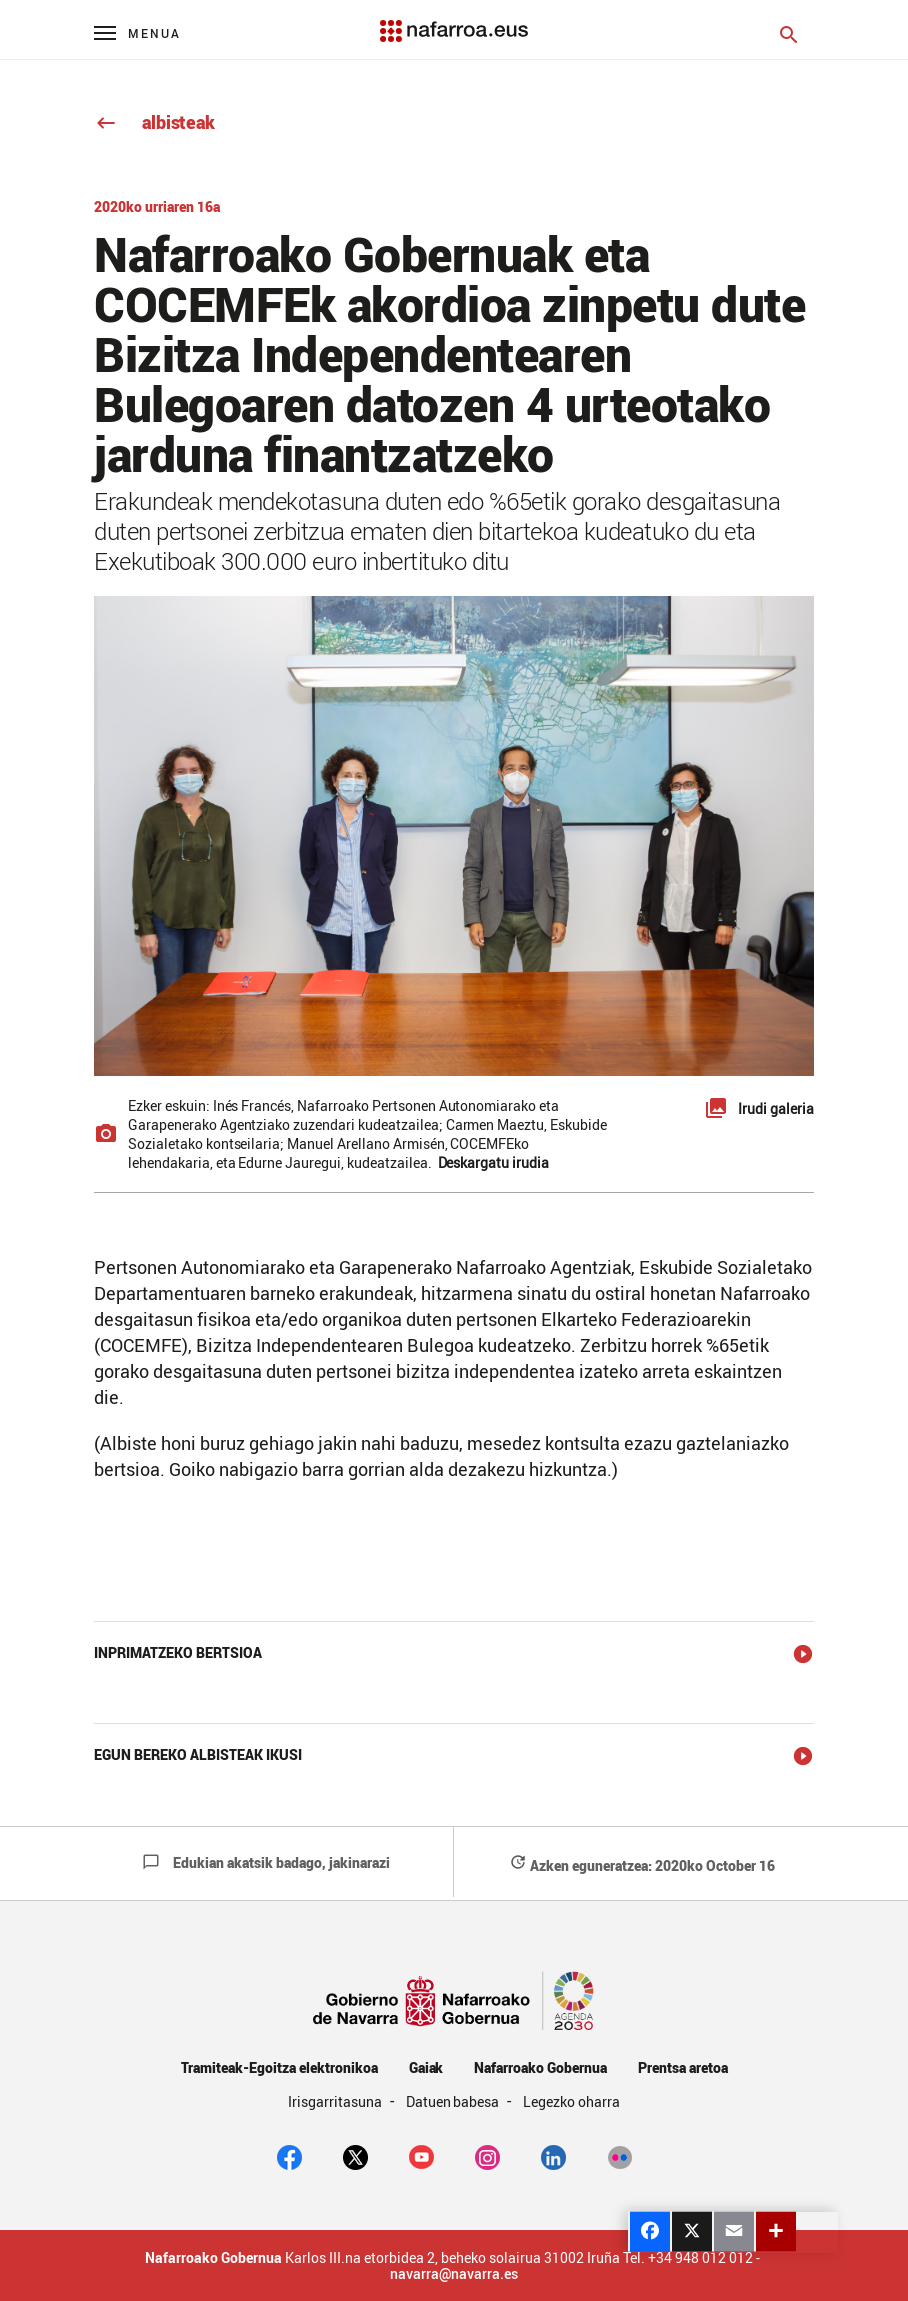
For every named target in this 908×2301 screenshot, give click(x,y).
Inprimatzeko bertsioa (178, 1652)
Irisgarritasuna (336, 2101)
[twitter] (355, 2155)
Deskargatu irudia (494, 1162)
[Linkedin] (553, 2155)
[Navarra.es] (454, 21)
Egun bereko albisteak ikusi (198, 1754)
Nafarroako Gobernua (540, 2067)
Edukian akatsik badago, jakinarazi (266, 1862)
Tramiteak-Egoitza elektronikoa (279, 2067)
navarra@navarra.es (454, 2274)
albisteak (154, 122)
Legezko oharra (571, 2101)
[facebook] (289, 2155)
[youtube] (421, 2155)
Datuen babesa (454, 2101)
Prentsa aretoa (683, 2067)
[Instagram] (487, 2155)
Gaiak (426, 2067)
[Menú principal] (137, 32)
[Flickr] (619, 2155)
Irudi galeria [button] (776, 1108)
